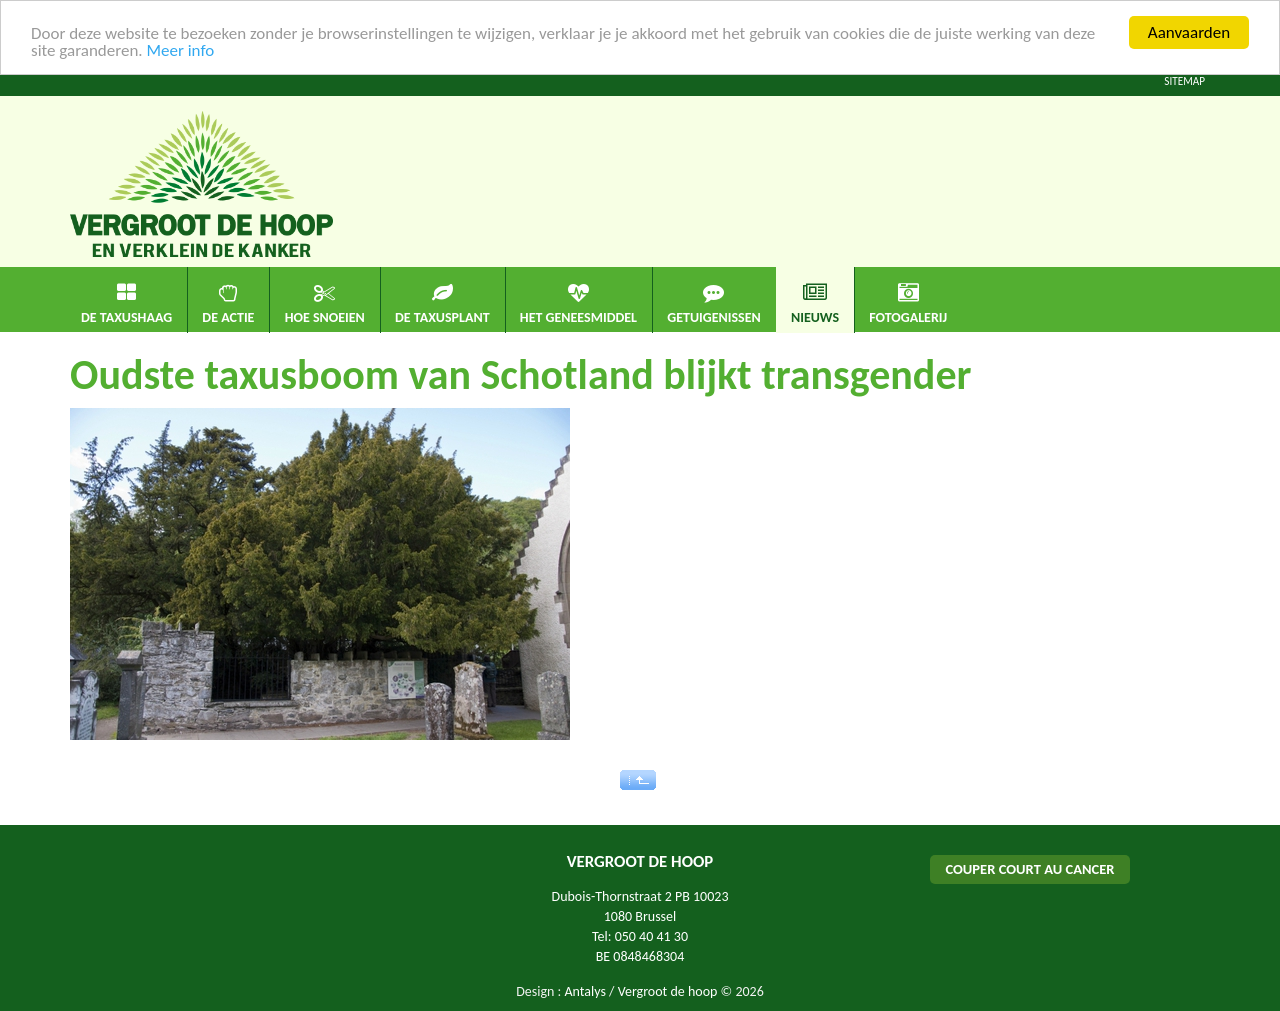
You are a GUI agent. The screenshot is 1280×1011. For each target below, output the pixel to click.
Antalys (584, 991)
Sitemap (1184, 81)
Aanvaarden (1189, 32)
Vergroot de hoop (668, 991)
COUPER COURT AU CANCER (1029, 869)
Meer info (180, 50)
